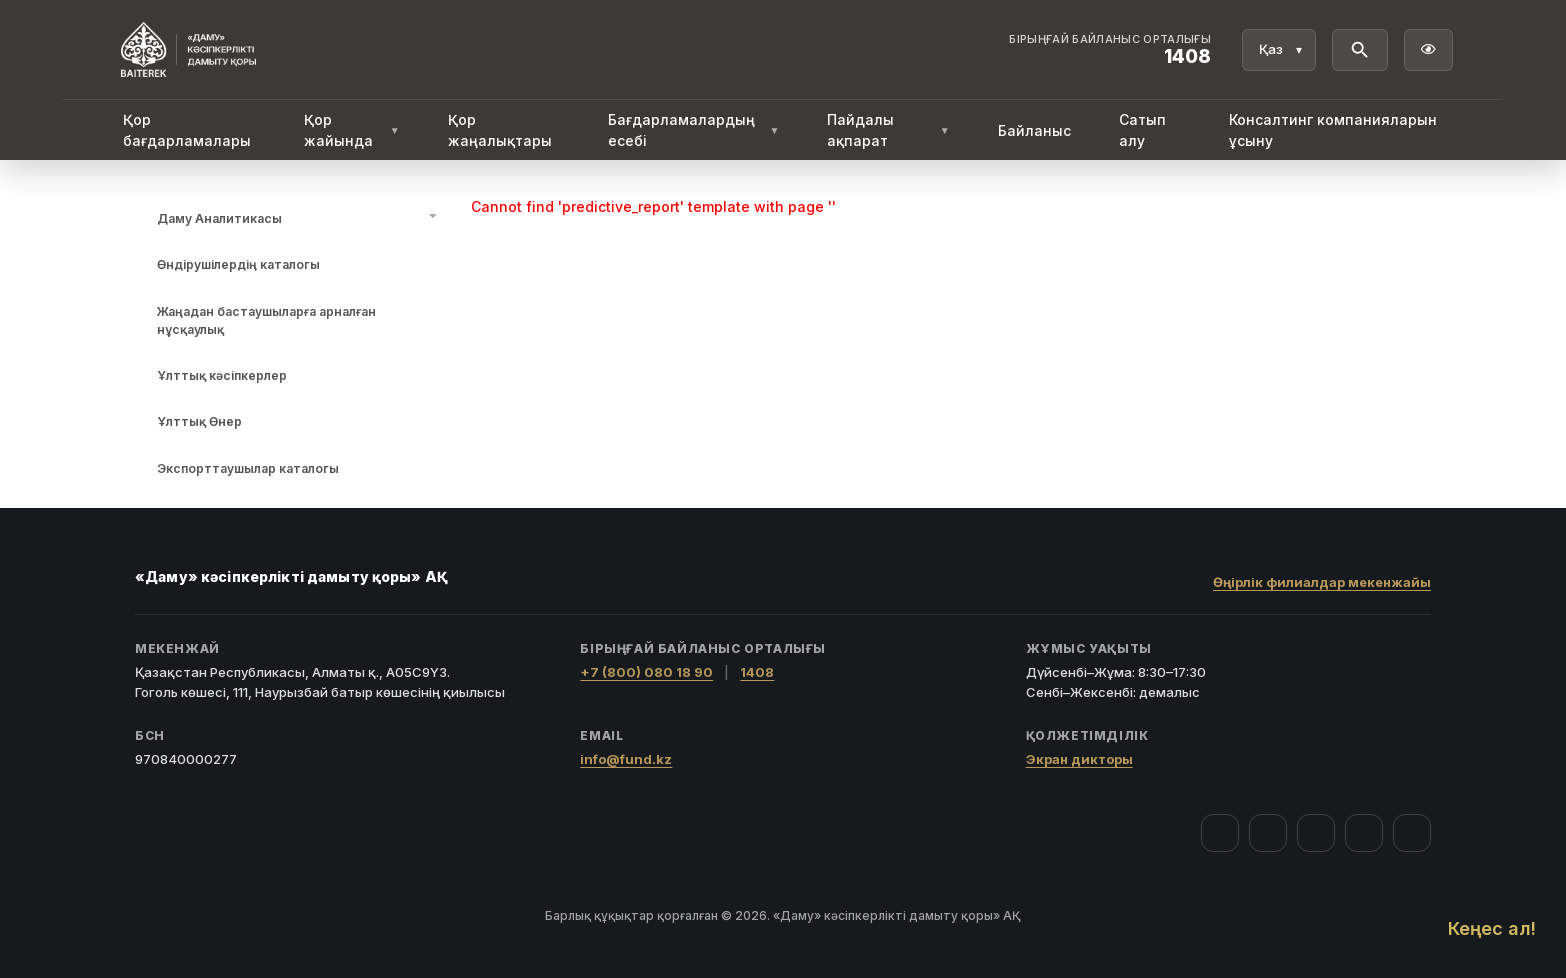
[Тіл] (1279, 50)
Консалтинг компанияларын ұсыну (1333, 130)
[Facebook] (1220, 833)
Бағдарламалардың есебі (694, 130)
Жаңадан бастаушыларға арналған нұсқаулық (266, 320)
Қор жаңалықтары (500, 130)
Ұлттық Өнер (199, 421)
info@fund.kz (626, 759)
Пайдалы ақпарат (888, 130)
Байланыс (1034, 130)
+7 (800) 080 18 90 (646, 672)
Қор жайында (352, 130)
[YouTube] (1316, 833)
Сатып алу (1142, 130)
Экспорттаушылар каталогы (248, 468)
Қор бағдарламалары (187, 130)
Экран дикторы (1079, 759)
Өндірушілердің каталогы (238, 264)
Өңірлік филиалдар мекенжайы (1322, 582)
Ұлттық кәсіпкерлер (222, 375)
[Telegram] (1364, 833)
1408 (757, 672)
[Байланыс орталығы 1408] (1110, 50)
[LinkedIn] (1412, 833)
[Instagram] (1268, 833)
